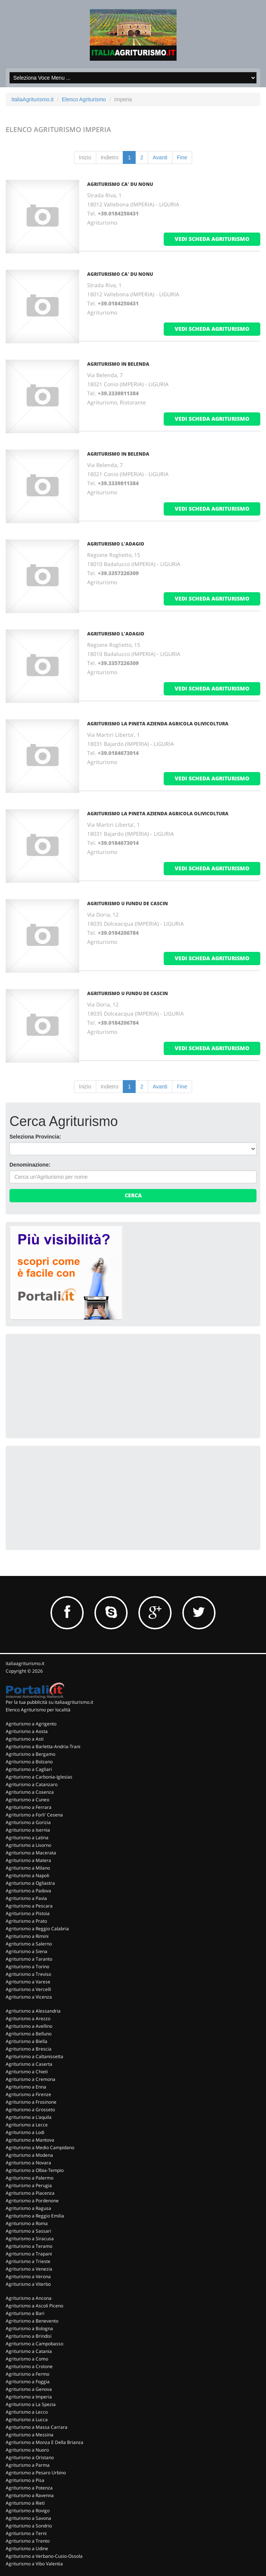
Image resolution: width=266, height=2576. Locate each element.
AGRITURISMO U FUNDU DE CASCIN (127, 903)
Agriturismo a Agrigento (31, 1723)
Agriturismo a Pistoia (28, 1913)
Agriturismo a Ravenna (30, 2495)
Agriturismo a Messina (29, 2434)
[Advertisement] (66, 1385)
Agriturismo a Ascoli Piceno (34, 2305)
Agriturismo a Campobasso (34, 2343)
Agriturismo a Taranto (29, 1959)
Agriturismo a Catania (29, 2351)
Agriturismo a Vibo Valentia (34, 2563)
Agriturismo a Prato (26, 1921)
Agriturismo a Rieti (25, 2503)
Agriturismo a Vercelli (28, 1989)
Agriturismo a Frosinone (31, 2102)
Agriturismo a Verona (28, 2276)
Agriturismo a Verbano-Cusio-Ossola (44, 2556)
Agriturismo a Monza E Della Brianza (44, 2442)
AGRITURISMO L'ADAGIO (115, 544)
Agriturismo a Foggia (28, 2381)
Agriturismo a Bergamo (30, 1754)
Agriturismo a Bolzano (29, 1761)
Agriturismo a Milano (28, 1868)
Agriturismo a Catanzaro (32, 1784)
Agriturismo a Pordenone (32, 2200)
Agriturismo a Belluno (29, 2033)
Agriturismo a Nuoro (27, 2450)
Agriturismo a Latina (27, 1837)
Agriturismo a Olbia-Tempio (35, 2170)
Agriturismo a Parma (28, 2465)
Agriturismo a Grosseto (30, 2109)
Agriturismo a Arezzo (28, 2018)
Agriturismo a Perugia (29, 2185)
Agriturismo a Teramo (29, 2246)
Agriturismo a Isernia (28, 1830)
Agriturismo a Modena (29, 2155)
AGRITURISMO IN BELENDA (118, 364)
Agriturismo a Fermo (27, 2374)
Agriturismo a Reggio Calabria (37, 1928)
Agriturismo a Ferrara (29, 1807)
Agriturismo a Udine (27, 2548)
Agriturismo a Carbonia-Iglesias (39, 1777)
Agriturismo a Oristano (30, 2457)
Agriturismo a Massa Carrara (36, 2427)
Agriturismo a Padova (28, 1890)
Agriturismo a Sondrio (29, 2526)
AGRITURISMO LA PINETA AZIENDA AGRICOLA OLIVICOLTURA (157, 723)
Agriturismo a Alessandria (33, 2011)
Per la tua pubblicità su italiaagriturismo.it (49, 1702)
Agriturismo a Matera (28, 1860)
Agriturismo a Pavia (26, 1898)
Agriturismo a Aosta (27, 1731)
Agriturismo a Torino (27, 1966)
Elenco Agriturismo (84, 99)
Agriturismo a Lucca (27, 2419)
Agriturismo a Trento (28, 2541)
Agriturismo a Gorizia (28, 1822)
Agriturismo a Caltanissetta (34, 2056)
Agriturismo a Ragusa (28, 2208)
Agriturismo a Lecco (27, 2412)
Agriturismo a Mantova (30, 2140)
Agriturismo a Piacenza (30, 2193)
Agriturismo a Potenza (29, 2488)
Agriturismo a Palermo (29, 2178)
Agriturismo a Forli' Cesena (34, 1815)
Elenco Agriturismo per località (38, 1709)
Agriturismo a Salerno (29, 1944)
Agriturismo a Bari (25, 2313)
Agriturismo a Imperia (29, 2397)
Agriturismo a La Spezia (31, 2404)
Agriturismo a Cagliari (29, 1769)
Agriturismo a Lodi (25, 2132)
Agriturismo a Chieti (27, 2071)
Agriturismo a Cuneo (27, 1799)
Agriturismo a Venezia (29, 2269)
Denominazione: (29, 1165)
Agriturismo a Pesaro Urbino (36, 2472)
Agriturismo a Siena (26, 1951)
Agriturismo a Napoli (27, 1875)
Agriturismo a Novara (28, 2162)
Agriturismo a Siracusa (30, 2238)
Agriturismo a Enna (26, 2087)
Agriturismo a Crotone (29, 2366)
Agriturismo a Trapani (29, 2253)
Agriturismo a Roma (27, 2223)
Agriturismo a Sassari (28, 2231)
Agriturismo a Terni (26, 2533)
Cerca (133, 1195)
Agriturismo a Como (27, 2359)
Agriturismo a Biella (26, 2041)
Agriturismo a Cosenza (30, 1792)
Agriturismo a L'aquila (29, 2117)
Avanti (160, 157)
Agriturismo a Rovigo (28, 2510)
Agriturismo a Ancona (29, 2298)
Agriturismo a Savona (28, 2518)
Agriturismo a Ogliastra (30, 1883)
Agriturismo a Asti (25, 1739)
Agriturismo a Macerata (31, 1852)
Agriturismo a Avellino (29, 2026)
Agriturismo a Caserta (29, 2064)
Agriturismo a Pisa (25, 2480)
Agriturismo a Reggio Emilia (35, 2216)
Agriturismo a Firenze (28, 2094)
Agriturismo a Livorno (28, 1845)
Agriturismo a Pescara (29, 1906)
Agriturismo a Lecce (27, 2125)
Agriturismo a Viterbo (28, 2284)
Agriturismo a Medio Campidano (40, 2147)
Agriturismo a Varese (28, 1981)
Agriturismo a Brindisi (29, 2336)
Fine (182, 157)
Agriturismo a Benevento (32, 2321)
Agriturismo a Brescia (29, 2049)
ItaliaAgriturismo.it (32, 99)
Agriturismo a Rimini (27, 1936)
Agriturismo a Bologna (29, 2328)
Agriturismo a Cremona (30, 2079)
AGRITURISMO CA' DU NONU (120, 184)
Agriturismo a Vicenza (29, 1997)
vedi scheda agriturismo (212, 238)
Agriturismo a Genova (29, 2389)
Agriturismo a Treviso (28, 1974)
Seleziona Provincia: (35, 1137)
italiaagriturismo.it (25, 1663)
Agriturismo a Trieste (28, 2261)
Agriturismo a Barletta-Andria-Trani (43, 1746)
